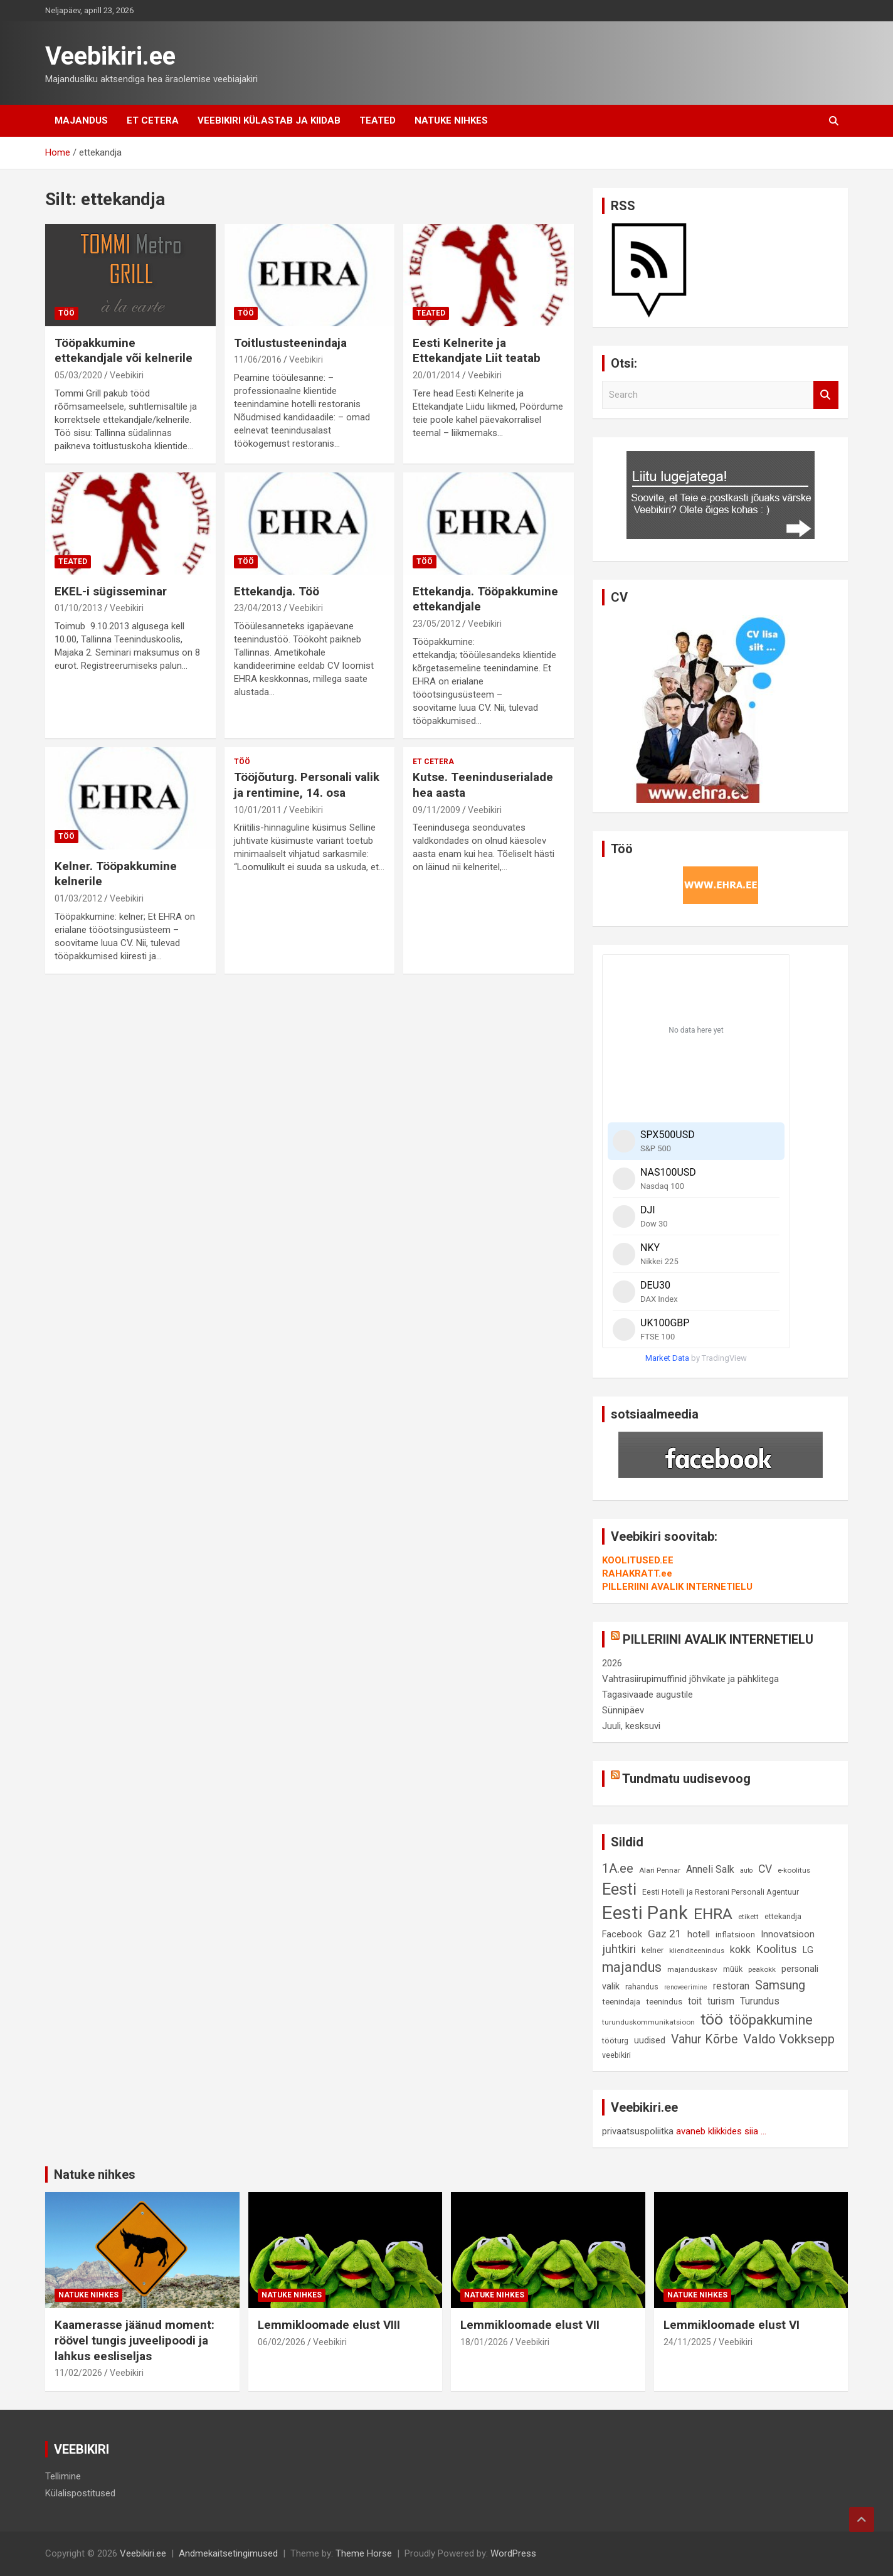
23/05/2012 (436, 624)
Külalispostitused (80, 2493)
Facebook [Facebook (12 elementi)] (622, 1934)
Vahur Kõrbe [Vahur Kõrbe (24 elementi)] (704, 2039)
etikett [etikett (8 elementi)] (748, 1916)
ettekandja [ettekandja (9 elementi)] (782, 1916)
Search (825, 395)
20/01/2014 (436, 375)
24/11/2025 (687, 2342)
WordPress (513, 2553)
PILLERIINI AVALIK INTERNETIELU (677, 1586)
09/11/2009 (436, 810)
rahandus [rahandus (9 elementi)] (641, 1986)
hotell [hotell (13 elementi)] (698, 1934)
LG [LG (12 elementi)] (808, 1950)
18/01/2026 (484, 2342)
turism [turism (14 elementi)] (720, 2001)
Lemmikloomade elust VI (731, 2325)
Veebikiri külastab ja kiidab (269, 120)
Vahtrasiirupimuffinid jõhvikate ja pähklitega (690, 1679)
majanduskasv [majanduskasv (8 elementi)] (692, 1969)
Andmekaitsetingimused (228, 2553)
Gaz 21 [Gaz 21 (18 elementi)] (665, 1933)
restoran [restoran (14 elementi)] (731, 1986)
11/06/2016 (258, 359)
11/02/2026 (78, 2373)
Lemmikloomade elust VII (530, 2325)
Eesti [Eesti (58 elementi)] (619, 1889)
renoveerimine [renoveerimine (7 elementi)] (685, 1987)
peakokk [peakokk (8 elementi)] (762, 1969)
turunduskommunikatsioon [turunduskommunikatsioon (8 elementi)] (648, 2022)
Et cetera (153, 120)
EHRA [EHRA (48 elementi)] (713, 1914)
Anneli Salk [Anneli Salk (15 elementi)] (710, 1869)
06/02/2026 (281, 2342)
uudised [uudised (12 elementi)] (649, 2040)
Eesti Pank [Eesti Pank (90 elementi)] (645, 1913)
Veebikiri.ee (110, 56)
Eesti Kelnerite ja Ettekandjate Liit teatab (477, 351)
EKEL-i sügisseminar (111, 591)
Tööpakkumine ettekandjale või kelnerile (124, 351)
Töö (66, 313)
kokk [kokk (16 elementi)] (740, 1950)
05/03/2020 (78, 375)
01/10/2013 (78, 608)
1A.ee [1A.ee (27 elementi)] (617, 1868)
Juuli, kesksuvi (631, 1726)
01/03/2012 (78, 898)
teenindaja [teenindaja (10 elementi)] (621, 2001)
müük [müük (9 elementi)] (732, 1969)
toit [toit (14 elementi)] (695, 2001)
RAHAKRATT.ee (637, 1573)
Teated (377, 120)
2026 (612, 1663)
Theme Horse (364, 2553)
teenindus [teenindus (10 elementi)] (664, 2001)
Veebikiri (127, 375)
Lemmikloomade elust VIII (329, 2325)
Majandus (81, 120)
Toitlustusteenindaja (290, 343)
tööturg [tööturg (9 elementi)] (615, 2040)
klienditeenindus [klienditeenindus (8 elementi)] (696, 1950)
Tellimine (63, 2476)
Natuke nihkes (451, 120)
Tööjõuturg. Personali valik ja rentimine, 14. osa (306, 785)
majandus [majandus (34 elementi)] (632, 1967)
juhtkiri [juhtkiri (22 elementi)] (619, 1949)
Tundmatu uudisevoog (686, 1778)
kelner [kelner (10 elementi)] (652, 1950)
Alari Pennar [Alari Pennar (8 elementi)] (659, 1870)
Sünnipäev (623, 1710)
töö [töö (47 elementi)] (711, 2019)
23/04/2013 (258, 608)
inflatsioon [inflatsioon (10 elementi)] (735, 1934)
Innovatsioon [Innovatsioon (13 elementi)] (788, 1934)
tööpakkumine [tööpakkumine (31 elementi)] (771, 2020)
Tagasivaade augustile (647, 1694)
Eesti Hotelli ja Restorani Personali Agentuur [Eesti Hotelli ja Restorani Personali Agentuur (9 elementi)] (720, 1892)
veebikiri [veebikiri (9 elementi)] (616, 2055)
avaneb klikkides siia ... (721, 2131)
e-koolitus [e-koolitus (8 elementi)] (794, 1870)
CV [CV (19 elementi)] (765, 1869)
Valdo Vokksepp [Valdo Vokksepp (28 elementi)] (789, 2038)
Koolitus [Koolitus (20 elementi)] (776, 1949)
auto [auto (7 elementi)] (746, 1870)
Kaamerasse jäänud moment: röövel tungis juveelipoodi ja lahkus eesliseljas (134, 2340)
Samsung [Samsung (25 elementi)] (780, 1985)
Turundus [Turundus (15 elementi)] (759, 2001)
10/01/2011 (258, 810)
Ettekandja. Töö (276, 591)
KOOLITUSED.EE (638, 1560)
